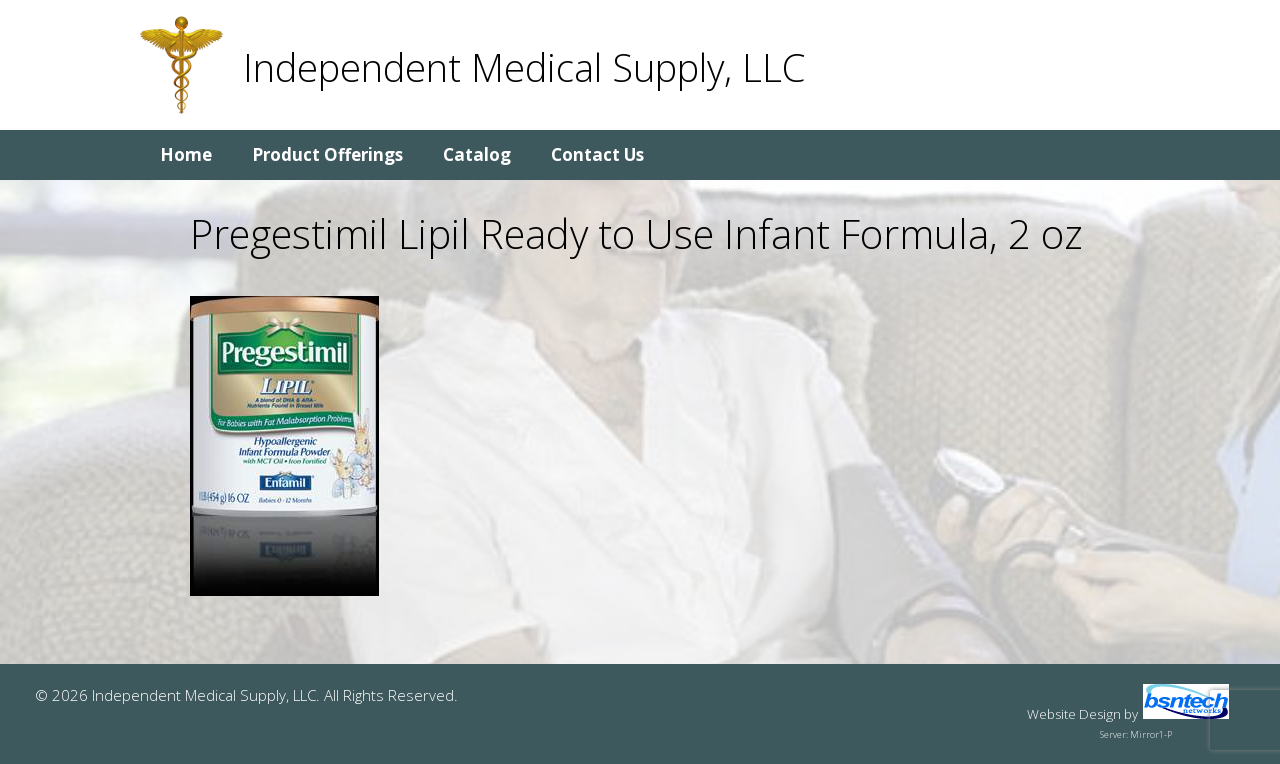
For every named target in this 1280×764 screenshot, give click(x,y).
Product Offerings (327, 154)
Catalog (477, 154)
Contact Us (597, 154)
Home (186, 154)
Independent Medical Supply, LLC (524, 67)
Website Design (1074, 714)
